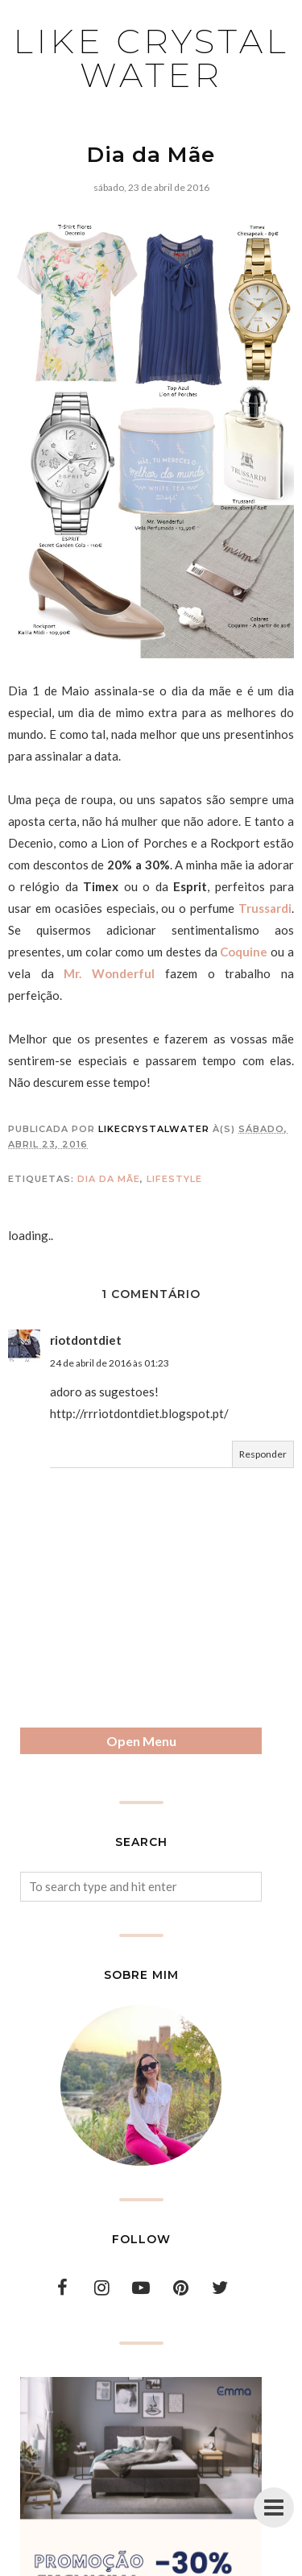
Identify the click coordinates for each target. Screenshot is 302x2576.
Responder (263, 1454)
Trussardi (265, 908)
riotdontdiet (86, 1340)
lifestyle (174, 1178)
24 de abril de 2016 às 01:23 (109, 1363)
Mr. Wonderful (109, 973)
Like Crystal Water (151, 58)
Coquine (243, 951)
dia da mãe (108, 1178)
